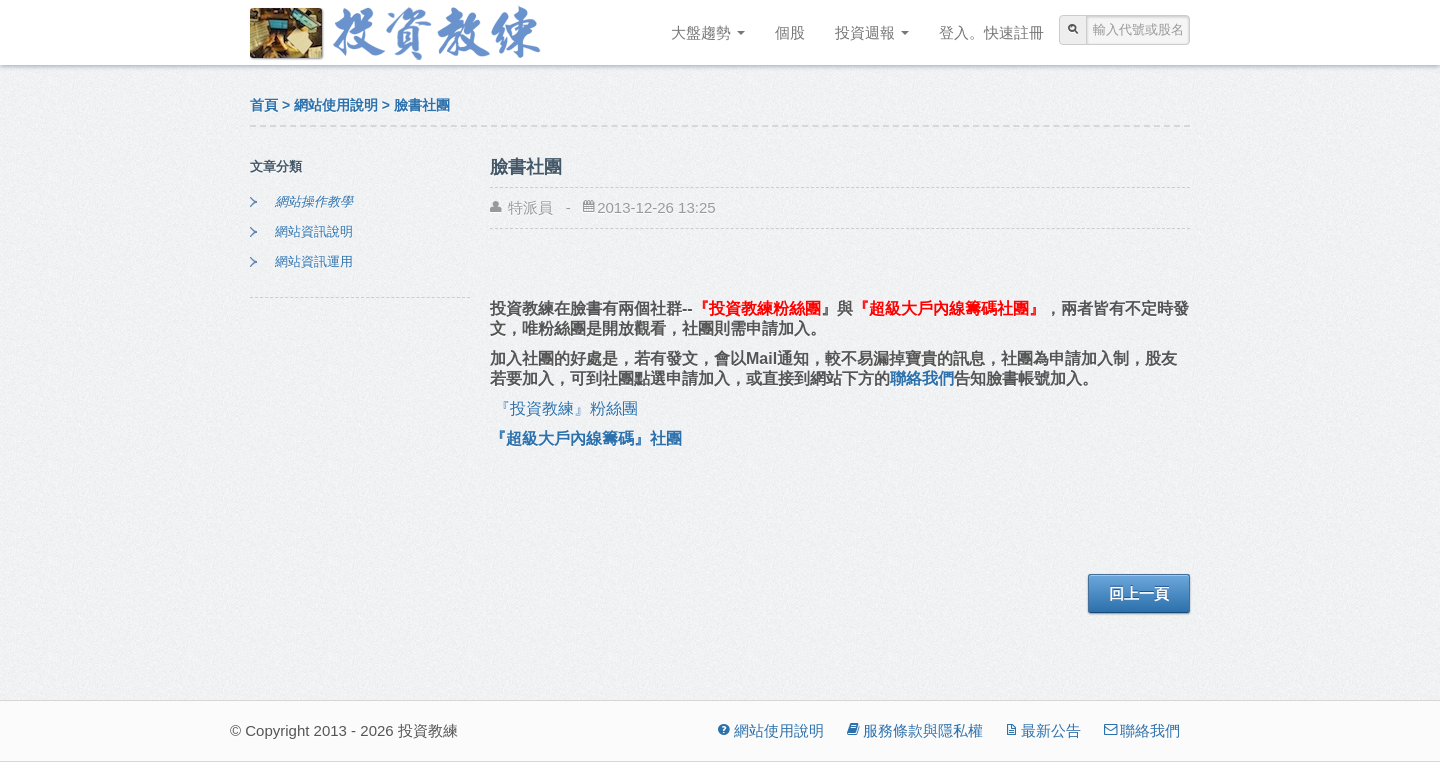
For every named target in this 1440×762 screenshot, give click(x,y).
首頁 (264, 105)
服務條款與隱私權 (913, 730)
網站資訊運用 (314, 261)
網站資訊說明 (314, 231)
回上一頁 (1139, 593)
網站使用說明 (336, 105)
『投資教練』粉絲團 (572, 408)
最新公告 (1042, 730)
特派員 (530, 207)
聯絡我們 (922, 378)
